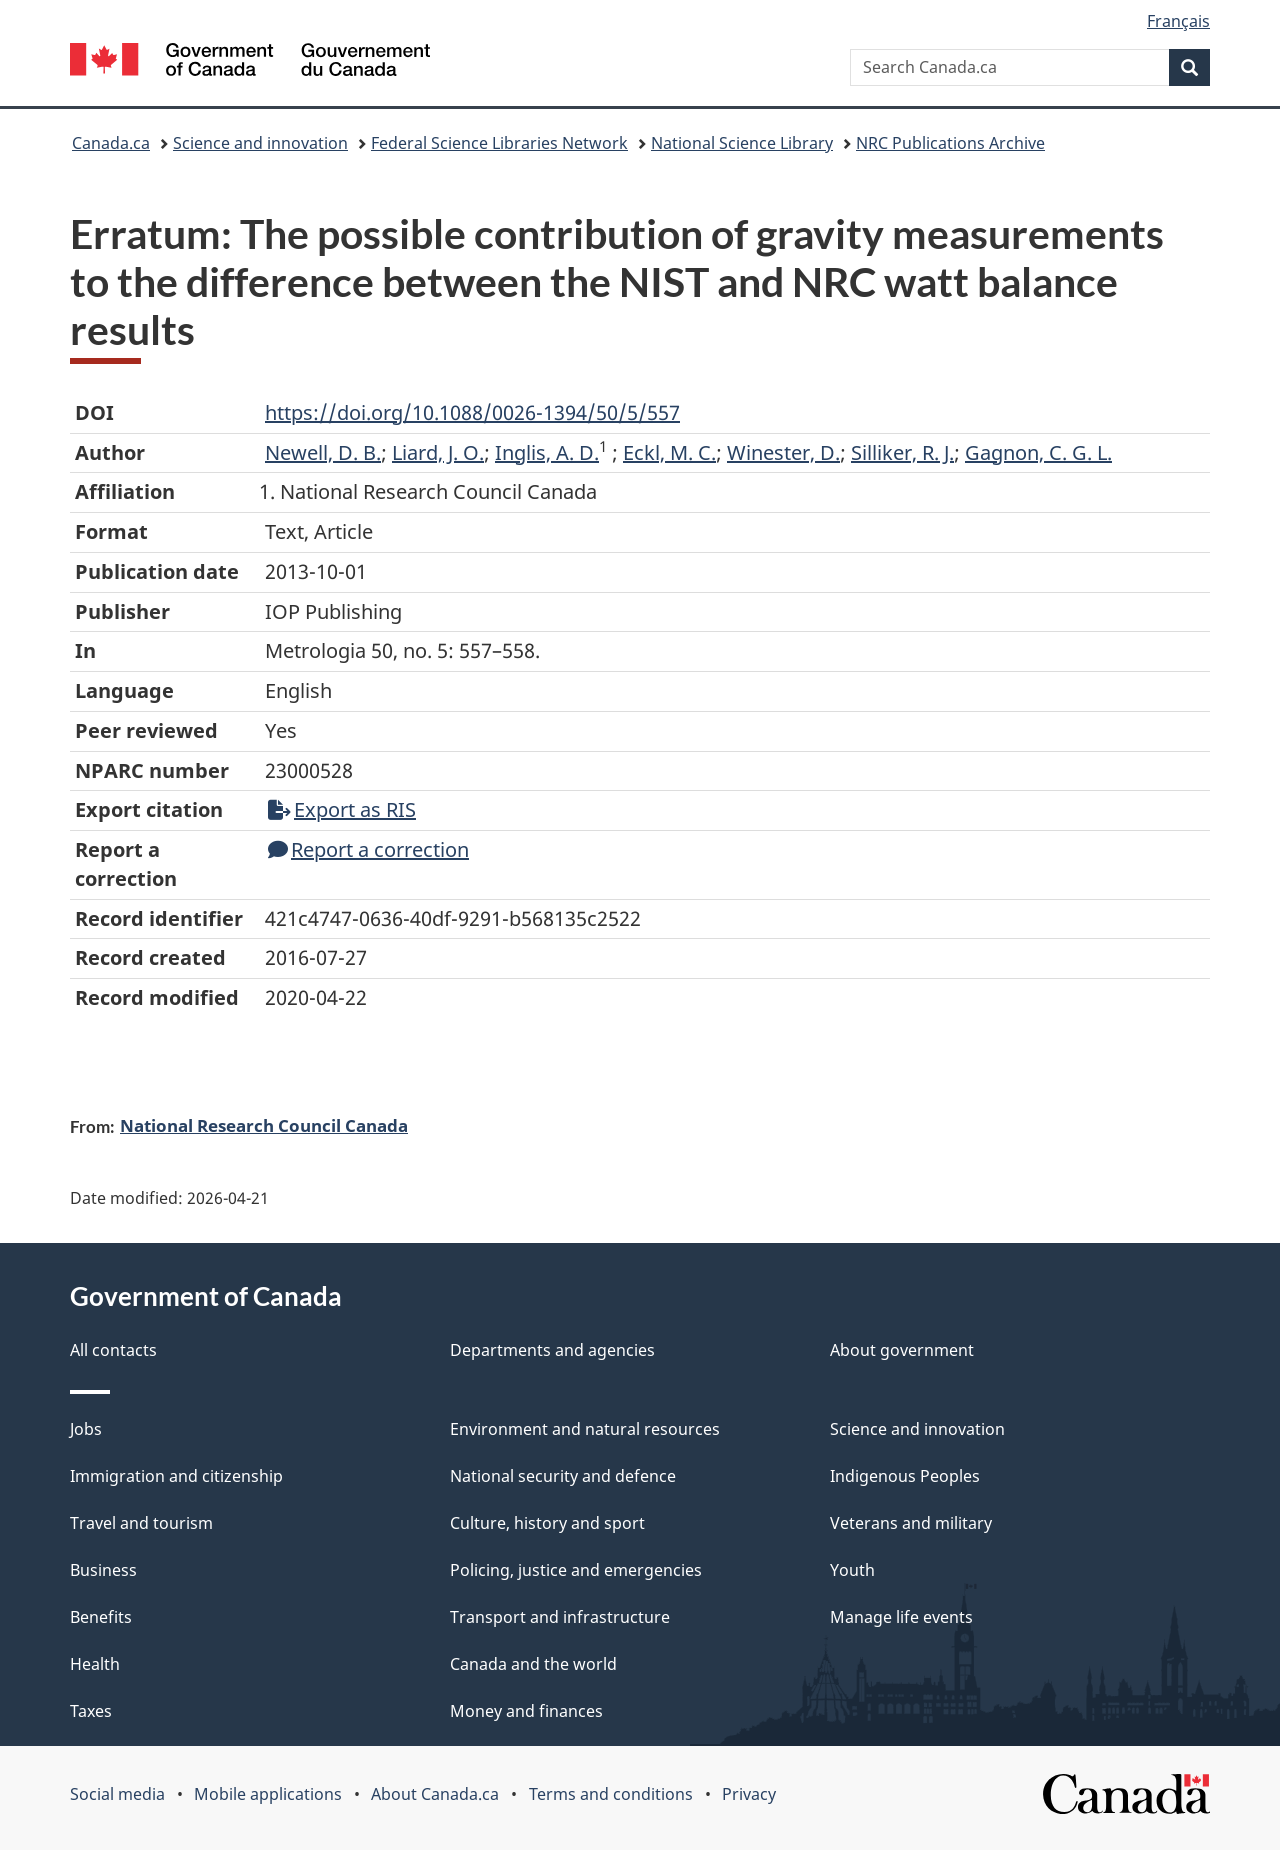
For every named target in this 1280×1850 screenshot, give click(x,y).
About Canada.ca (435, 1794)
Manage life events (901, 1617)
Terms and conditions (611, 1794)
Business (103, 1570)
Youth (852, 1570)
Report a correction (368, 849)
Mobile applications (268, 1794)
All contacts (113, 1350)
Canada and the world (533, 1664)
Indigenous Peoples (905, 1476)
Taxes (91, 1711)
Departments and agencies (552, 1350)
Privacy (749, 1794)
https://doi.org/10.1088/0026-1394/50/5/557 (472, 412)
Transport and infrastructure (560, 1617)
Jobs (86, 1429)
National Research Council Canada (264, 1125)
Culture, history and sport (547, 1523)
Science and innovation (260, 143)
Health (95, 1664)
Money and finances (526, 1711)
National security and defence (563, 1476)
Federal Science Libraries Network (499, 143)
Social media (117, 1794)
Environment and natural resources (585, 1429)
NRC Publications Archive (950, 143)
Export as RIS (342, 809)
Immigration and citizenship (176, 1476)
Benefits (101, 1617)
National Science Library (742, 143)
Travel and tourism (141, 1523)
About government (902, 1350)
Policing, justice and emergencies (576, 1570)
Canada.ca (111, 143)
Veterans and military (911, 1523)
